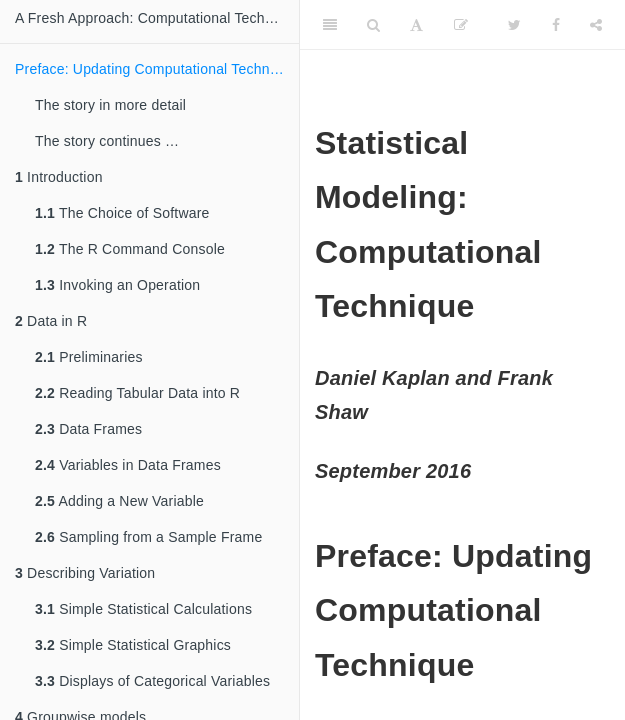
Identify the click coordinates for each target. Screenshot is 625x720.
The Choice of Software (122, 213)
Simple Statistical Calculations (143, 609)
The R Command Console (130, 249)
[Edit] (461, 25)
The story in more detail (110, 105)
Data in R (51, 321)
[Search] (373, 25)
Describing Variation (85, 573)
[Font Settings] (416, 25)
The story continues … (107, 141)
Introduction (59, 177)
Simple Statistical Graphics (133, 645)
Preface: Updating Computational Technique (156, 69)
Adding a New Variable (119, 501)
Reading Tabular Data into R (137, 393)
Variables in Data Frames (128, 465)
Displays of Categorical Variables (152, 681)
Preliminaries (89, 357)
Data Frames (88, 429)
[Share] (596, 25)
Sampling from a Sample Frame (148, 537)
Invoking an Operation (117, 285)
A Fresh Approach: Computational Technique (157, 18)
